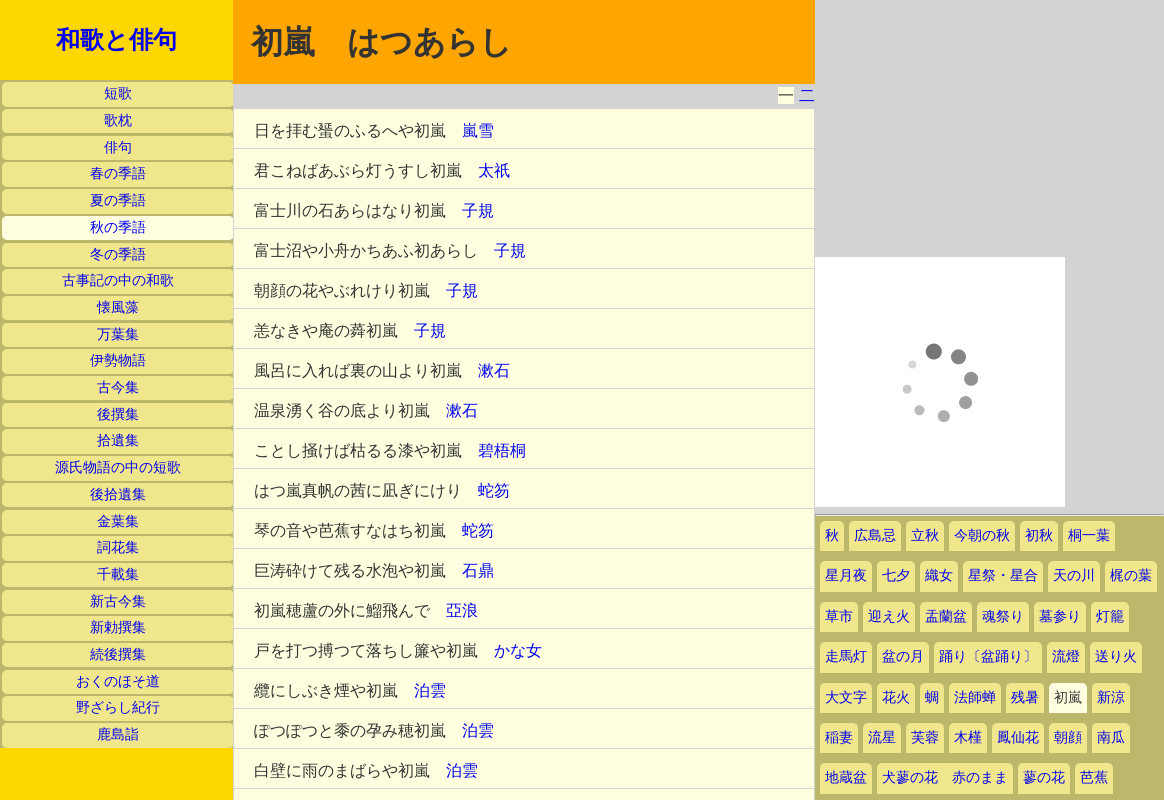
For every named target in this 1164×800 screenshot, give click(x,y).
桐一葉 (1089, 535)
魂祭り (1003, 616)
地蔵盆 (846, 777)
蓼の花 (1044, 777)
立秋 (925, 535)
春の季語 (118, 173)
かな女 (518, 650)
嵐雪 (478, 130)
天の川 (1074, 575)
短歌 (118, 93)
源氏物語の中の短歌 (118, 467)
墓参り (1060, 616)
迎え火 (889, 616)
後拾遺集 (118, 494)
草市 (839, 616)
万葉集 (118, 334)
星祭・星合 (1003, 575)
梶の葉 (1131, 575)
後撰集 (118, 414)
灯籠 (1110, 616)
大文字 (846, 697)
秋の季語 (118, 227)
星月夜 (846, 575)
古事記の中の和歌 (118, 280)
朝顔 (1068, 737)
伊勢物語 (118, 360)
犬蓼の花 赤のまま (945, 777)
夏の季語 (118, 200)
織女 (939, 575)
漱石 (494, 370)
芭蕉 (1094, 777)
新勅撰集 (118, 627)
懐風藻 (118, 307)
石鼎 (478, 570)
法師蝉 (975, 697)
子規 (478, 210)
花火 (896, 697)
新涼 (1111, 697)
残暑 (1025, 697)
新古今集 (118, 601)
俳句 (118, 147)
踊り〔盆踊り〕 (988, 656)
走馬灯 (846, 656)
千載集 (118, 574)
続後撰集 (118, 654)
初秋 (1039, 535)
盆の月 (903, 656)
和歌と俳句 (116, 40)
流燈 (1066, 656)
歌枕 (118, 120)
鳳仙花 (1018, 737)
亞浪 (462, 610)
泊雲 (430, 690)
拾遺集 (118, 440)
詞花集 (118, 547)
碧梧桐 (502, 450)
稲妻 (839, 737)
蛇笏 (494, 490)
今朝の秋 (982, 535)
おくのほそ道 (118, 681)
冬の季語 (118, 254)
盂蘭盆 (946, 616)
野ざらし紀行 (118, 707)
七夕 (896, 575)
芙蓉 (925, 737)
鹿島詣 (118, 734)
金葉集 (118, 521)
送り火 (1116, 656)
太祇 (494, 170)
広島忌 (875, 535)
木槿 (968, 737)
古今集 (118, 387)
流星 (882, 737)
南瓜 (1111, 737)
